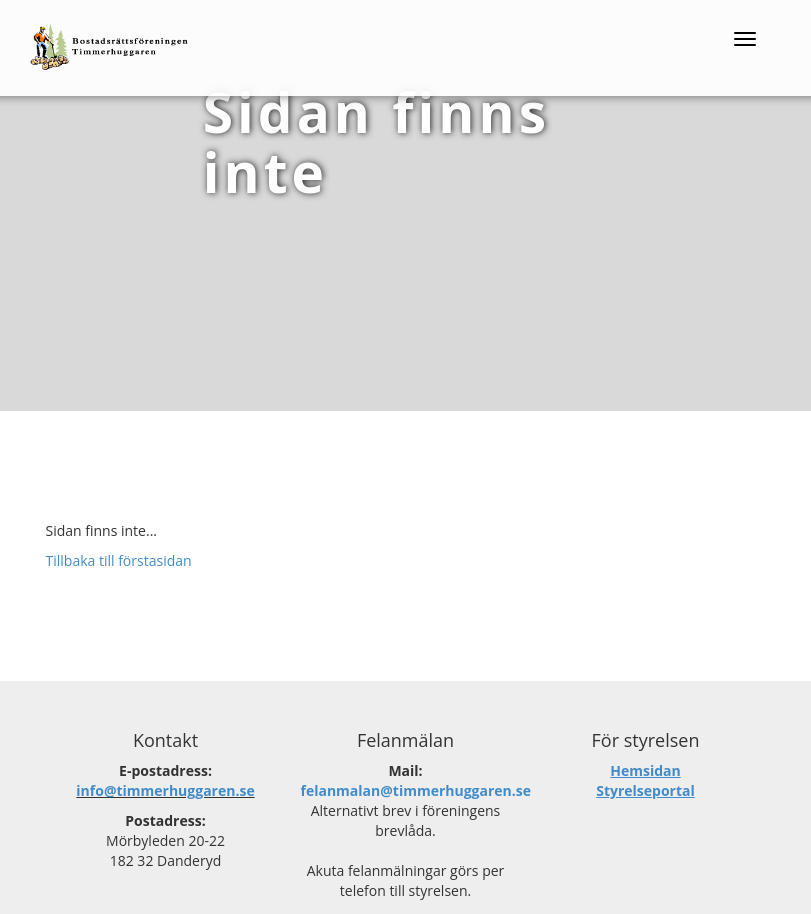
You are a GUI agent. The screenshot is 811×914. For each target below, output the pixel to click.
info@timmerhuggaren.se (165, 790)
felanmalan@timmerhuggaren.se (416, 790)
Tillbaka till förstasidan (119, 560)
